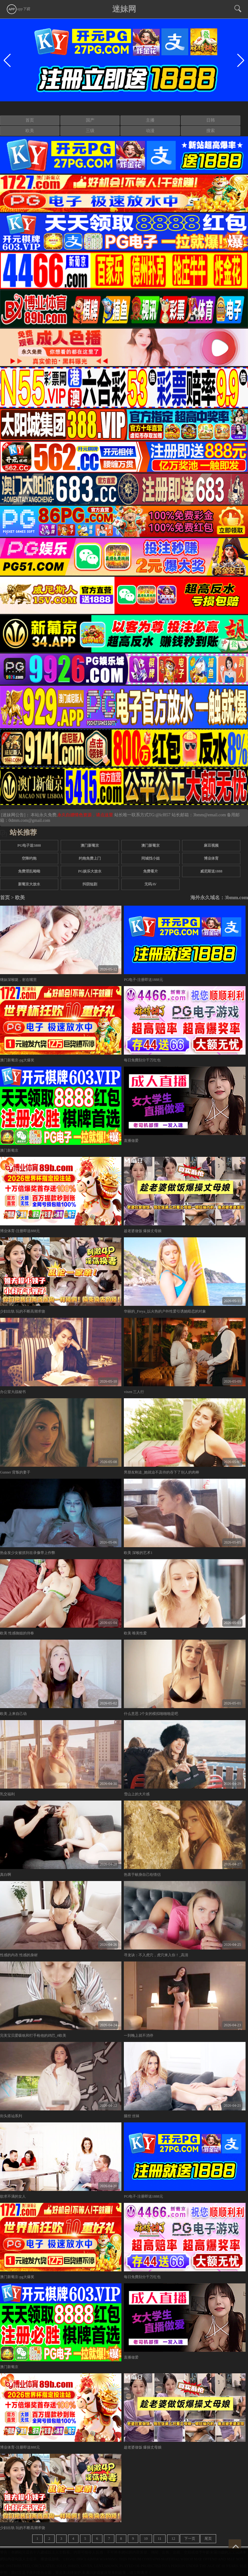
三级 (90, 130)
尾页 (208, 2538)
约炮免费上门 (90, 858)
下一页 (189, 2538)
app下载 (18, 9)
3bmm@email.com (209, 815)
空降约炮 (29, 858)
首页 (29, 120)
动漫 (150, 130)
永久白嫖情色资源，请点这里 (85, 815)
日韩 (210, 120)
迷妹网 (124, 9)
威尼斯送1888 (211, 871)
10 (146, 2538)
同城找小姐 (150, 858)
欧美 (29, 130)
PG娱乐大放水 (90, 871)
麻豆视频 (211, 845)
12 (173, 2538)
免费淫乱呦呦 (29, 871)
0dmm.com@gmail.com (29, 820)
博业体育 (211, 858)
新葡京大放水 (29, 884)
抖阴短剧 (89, 884)
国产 (90, 120)
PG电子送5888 (29, 845)
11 (160, 2538)
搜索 (210, 130)
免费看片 (150, 871)
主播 (150, 120)
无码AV (150, 884)
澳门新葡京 (90, 845)
